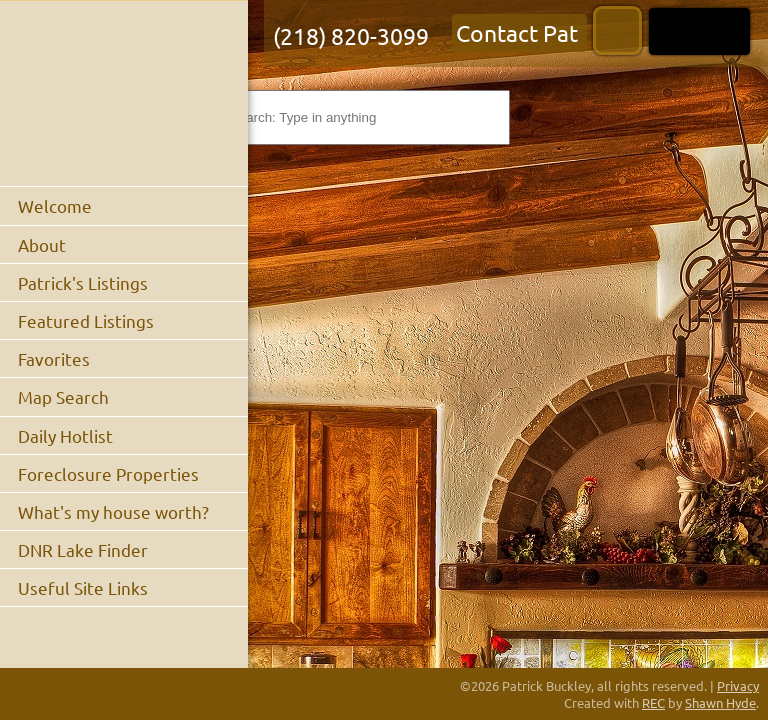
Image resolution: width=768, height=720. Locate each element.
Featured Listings (86, 320)
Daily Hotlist (65, 435)
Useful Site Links (83, 587)
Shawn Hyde (720, 702)
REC (653, 702)
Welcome (55, 205)
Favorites (54, 358)
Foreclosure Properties (108, 473)
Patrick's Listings (83, 282)
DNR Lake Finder (83, 549)
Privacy (738, 685)
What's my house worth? (113, 511)
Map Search (63, 396)
